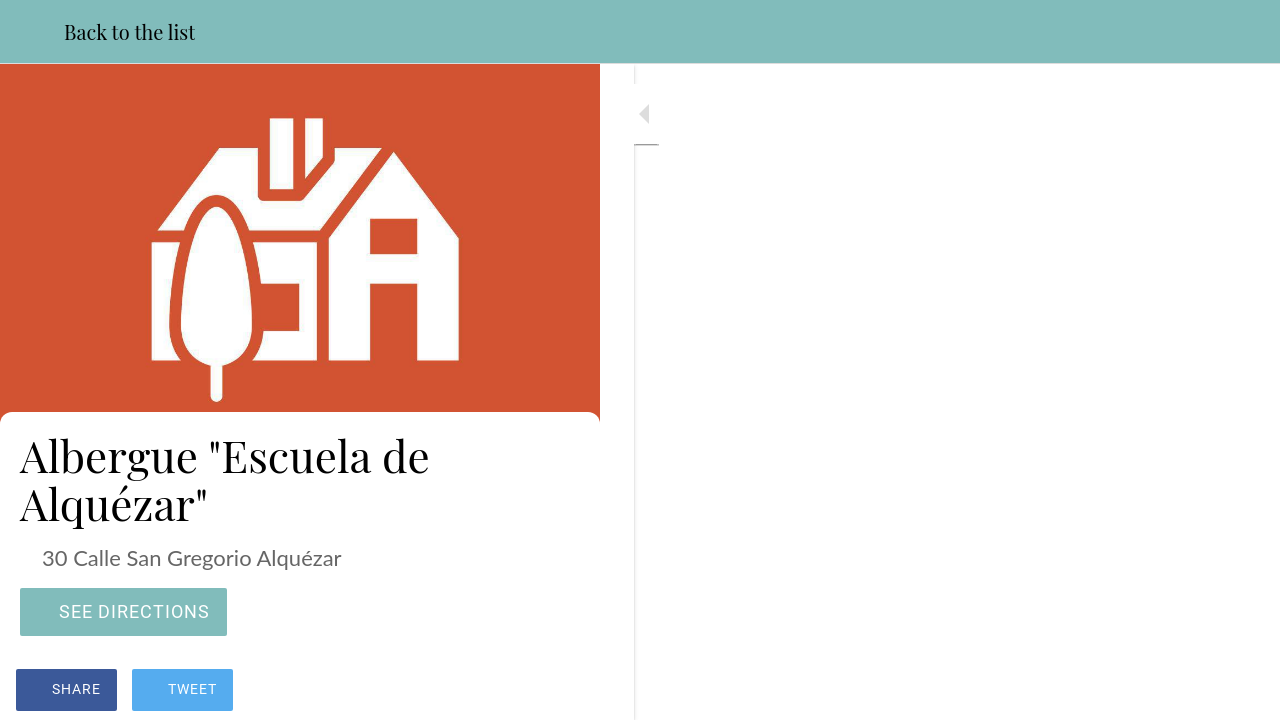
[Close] (32, 32)
